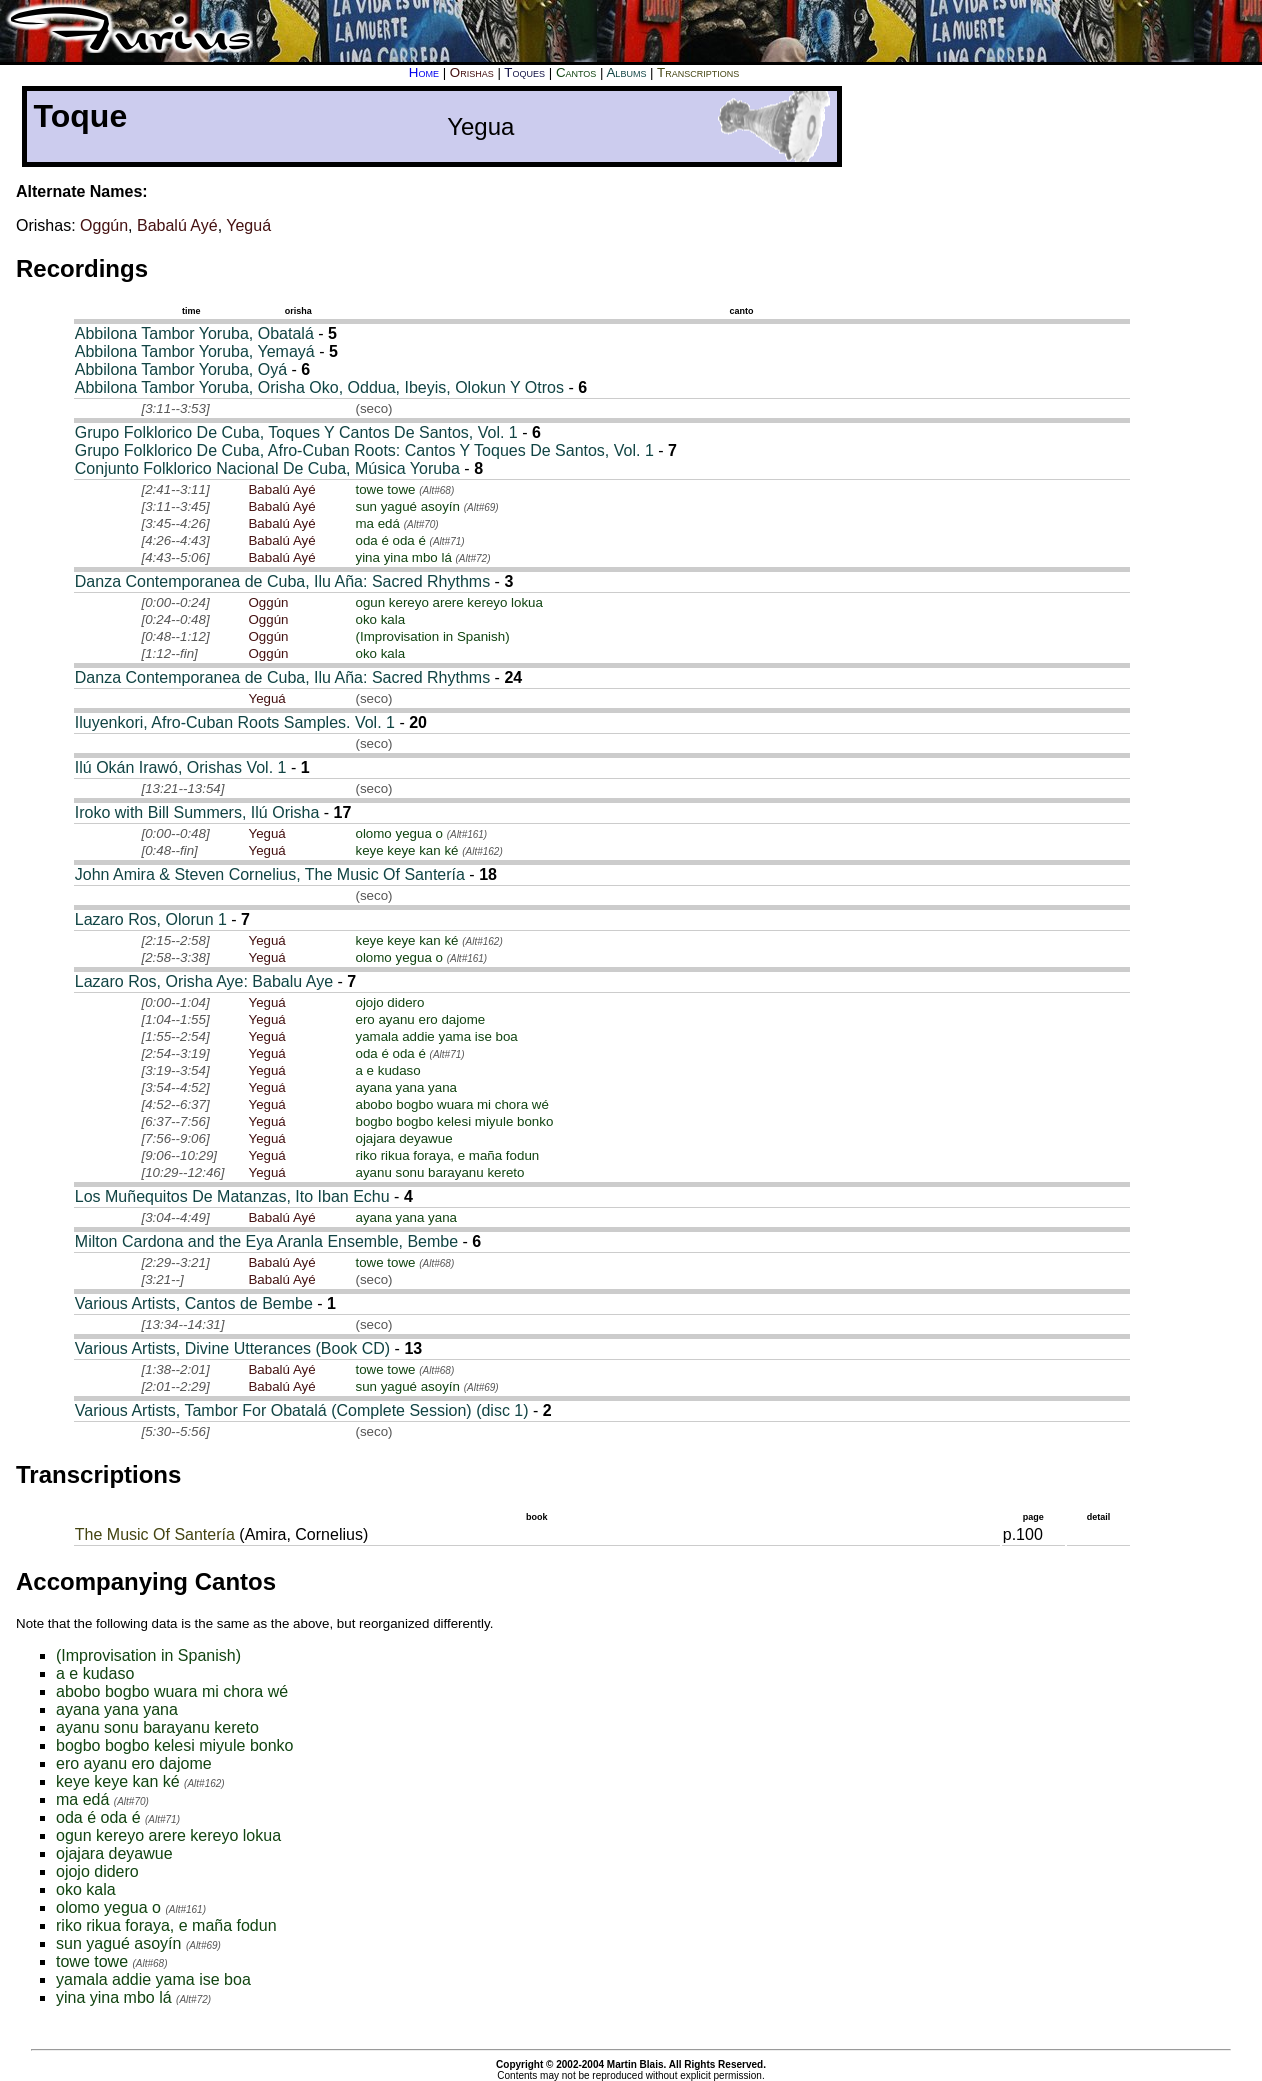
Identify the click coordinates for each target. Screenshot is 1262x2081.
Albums (626, 72)
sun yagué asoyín (407, 506)
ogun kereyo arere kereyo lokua (448, 602)
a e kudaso (387, 1070)
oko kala (380, 619)
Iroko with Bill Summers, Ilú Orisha (197, 812)
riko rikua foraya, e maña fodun (447, 1155)
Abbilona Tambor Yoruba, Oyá (181, 369)
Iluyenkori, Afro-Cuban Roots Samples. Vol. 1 (235, 722)
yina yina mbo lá (403, 557)
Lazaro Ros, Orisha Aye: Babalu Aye (204, 981)
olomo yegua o (398, 833)
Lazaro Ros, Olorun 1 (151, 919)
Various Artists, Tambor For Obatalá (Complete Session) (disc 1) (302, 1410)
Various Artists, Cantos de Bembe (194, 1303)
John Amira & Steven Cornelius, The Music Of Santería (270, 874)
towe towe (385, 489)
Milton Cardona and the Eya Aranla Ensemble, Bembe (266, 1241)
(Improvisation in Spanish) (432, 636)
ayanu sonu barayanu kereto (439, 1172)
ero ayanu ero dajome (420, 1019)
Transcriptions (698, 72)
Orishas (472, 72)
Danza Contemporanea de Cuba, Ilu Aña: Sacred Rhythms (282, 581)
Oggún (104, 225)
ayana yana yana (406, 1087)
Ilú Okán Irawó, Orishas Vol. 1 (181, 767)
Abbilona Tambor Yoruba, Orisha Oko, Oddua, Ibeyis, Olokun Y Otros (319, 387)
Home (424, 72)
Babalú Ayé (177, 225)
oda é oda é (390, 540)
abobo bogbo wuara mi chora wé (451, 1104)
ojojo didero (389, 1002)
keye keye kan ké (406, 850)
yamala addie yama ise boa (436, 1036)
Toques (524, 72)
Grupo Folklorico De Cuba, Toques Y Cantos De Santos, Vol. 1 (296, 432)
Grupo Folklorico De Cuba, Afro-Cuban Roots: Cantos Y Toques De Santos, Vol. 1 (364, 450)
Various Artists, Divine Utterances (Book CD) (232, 1348)
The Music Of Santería (155, 1534)
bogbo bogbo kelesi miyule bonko (454, 1121)
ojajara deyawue (403, 1138)
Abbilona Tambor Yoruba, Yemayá (195, 351)
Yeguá (248, 225)
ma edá (377, 523)
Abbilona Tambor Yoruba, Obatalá (194, 333)
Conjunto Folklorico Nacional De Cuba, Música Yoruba (267, 468)
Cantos (576, 72)
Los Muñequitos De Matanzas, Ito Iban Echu (232, 1196)
